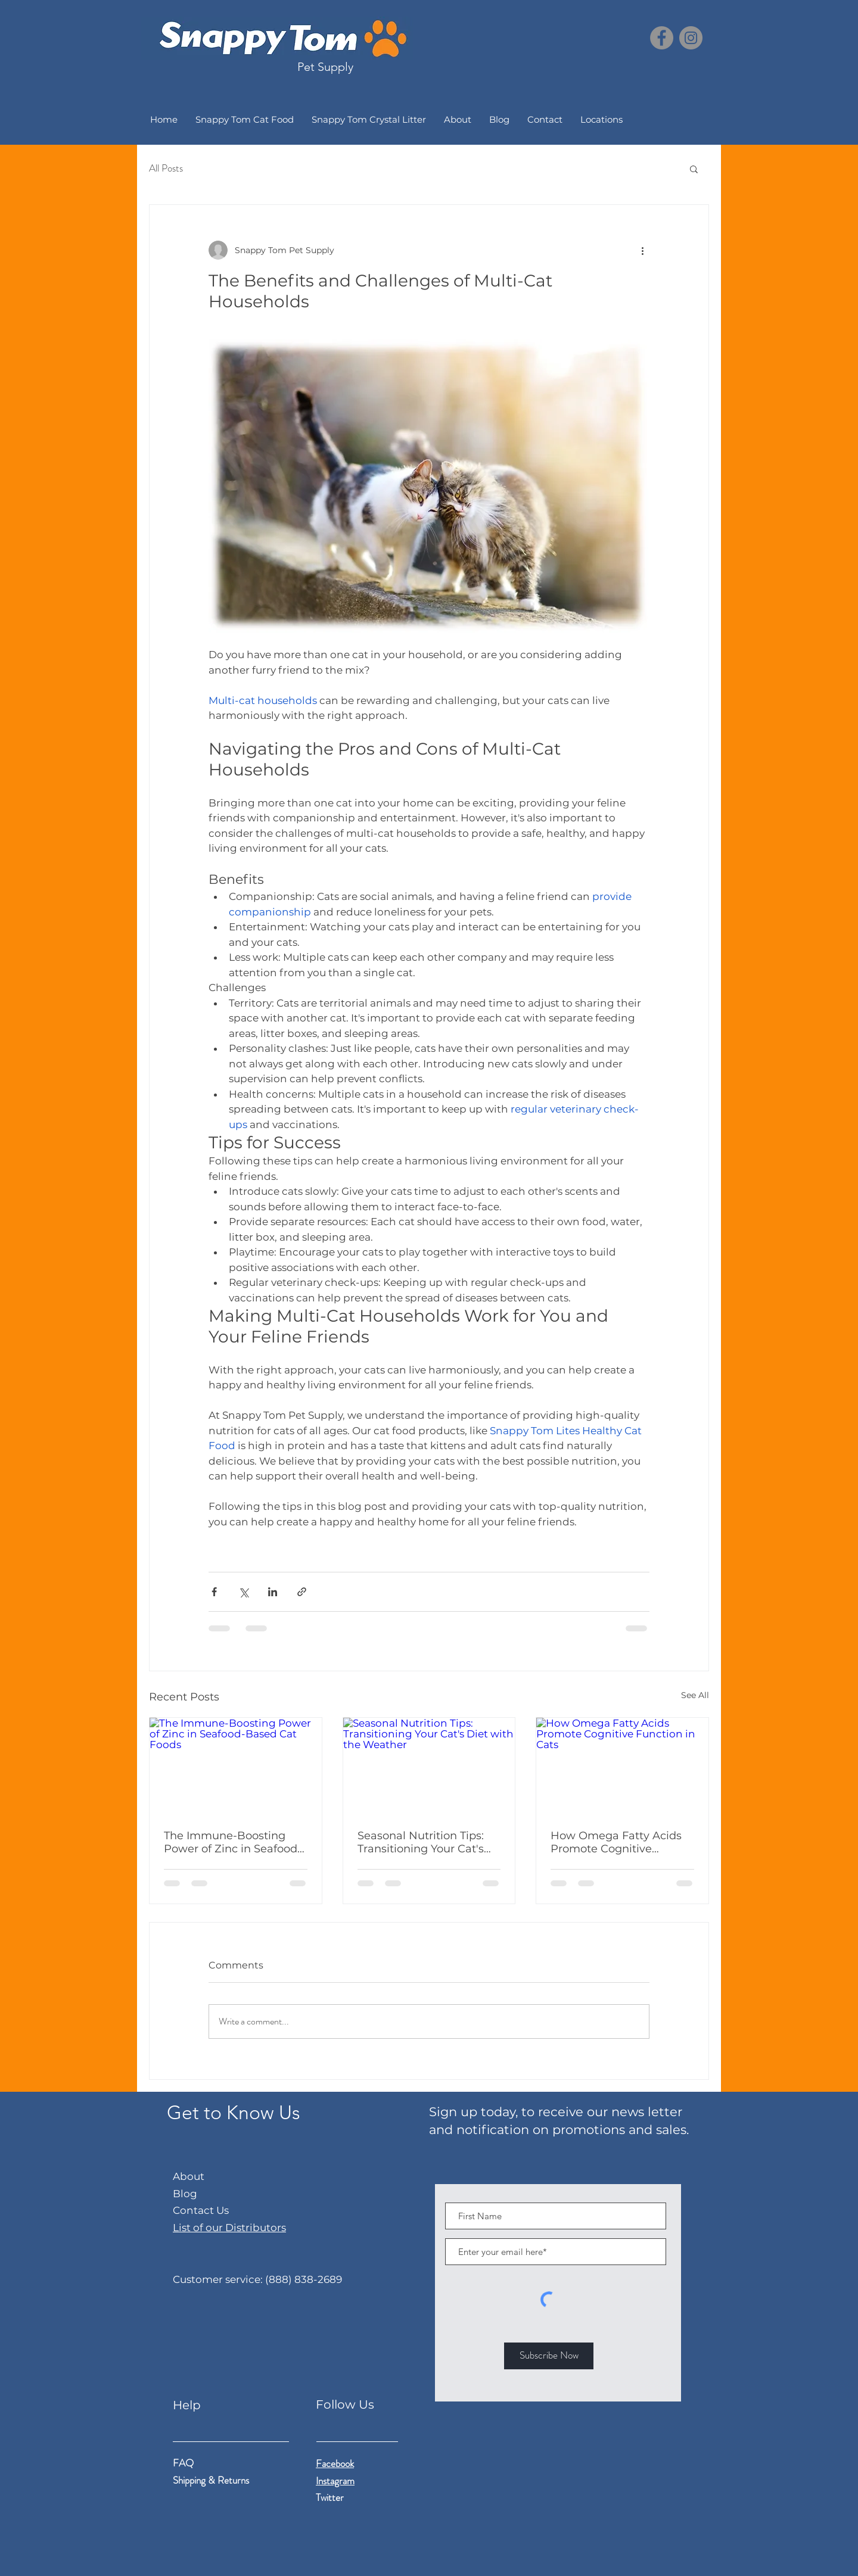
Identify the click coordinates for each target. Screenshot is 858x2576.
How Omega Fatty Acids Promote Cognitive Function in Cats (616, 1842)
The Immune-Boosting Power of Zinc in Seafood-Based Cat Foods (232, 1842)
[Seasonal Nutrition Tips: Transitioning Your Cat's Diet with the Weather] (429, 1766)
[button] (694, 168)
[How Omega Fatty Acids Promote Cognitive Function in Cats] (622, 1766)
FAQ (183, 2463)
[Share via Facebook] (214, 1591)
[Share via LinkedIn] (272, 1591)
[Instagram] (690, 37)
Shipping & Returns (212, 2480)
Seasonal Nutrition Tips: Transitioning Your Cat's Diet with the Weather (421, 1842)
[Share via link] (301, 1591)
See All (695, 1695)
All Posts (166, 168)
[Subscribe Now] (548, 2356)
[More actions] (642, 250)
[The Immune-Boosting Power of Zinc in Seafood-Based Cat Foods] (236, 1766)
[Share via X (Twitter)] (243, 1591)
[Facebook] (661, 37)
